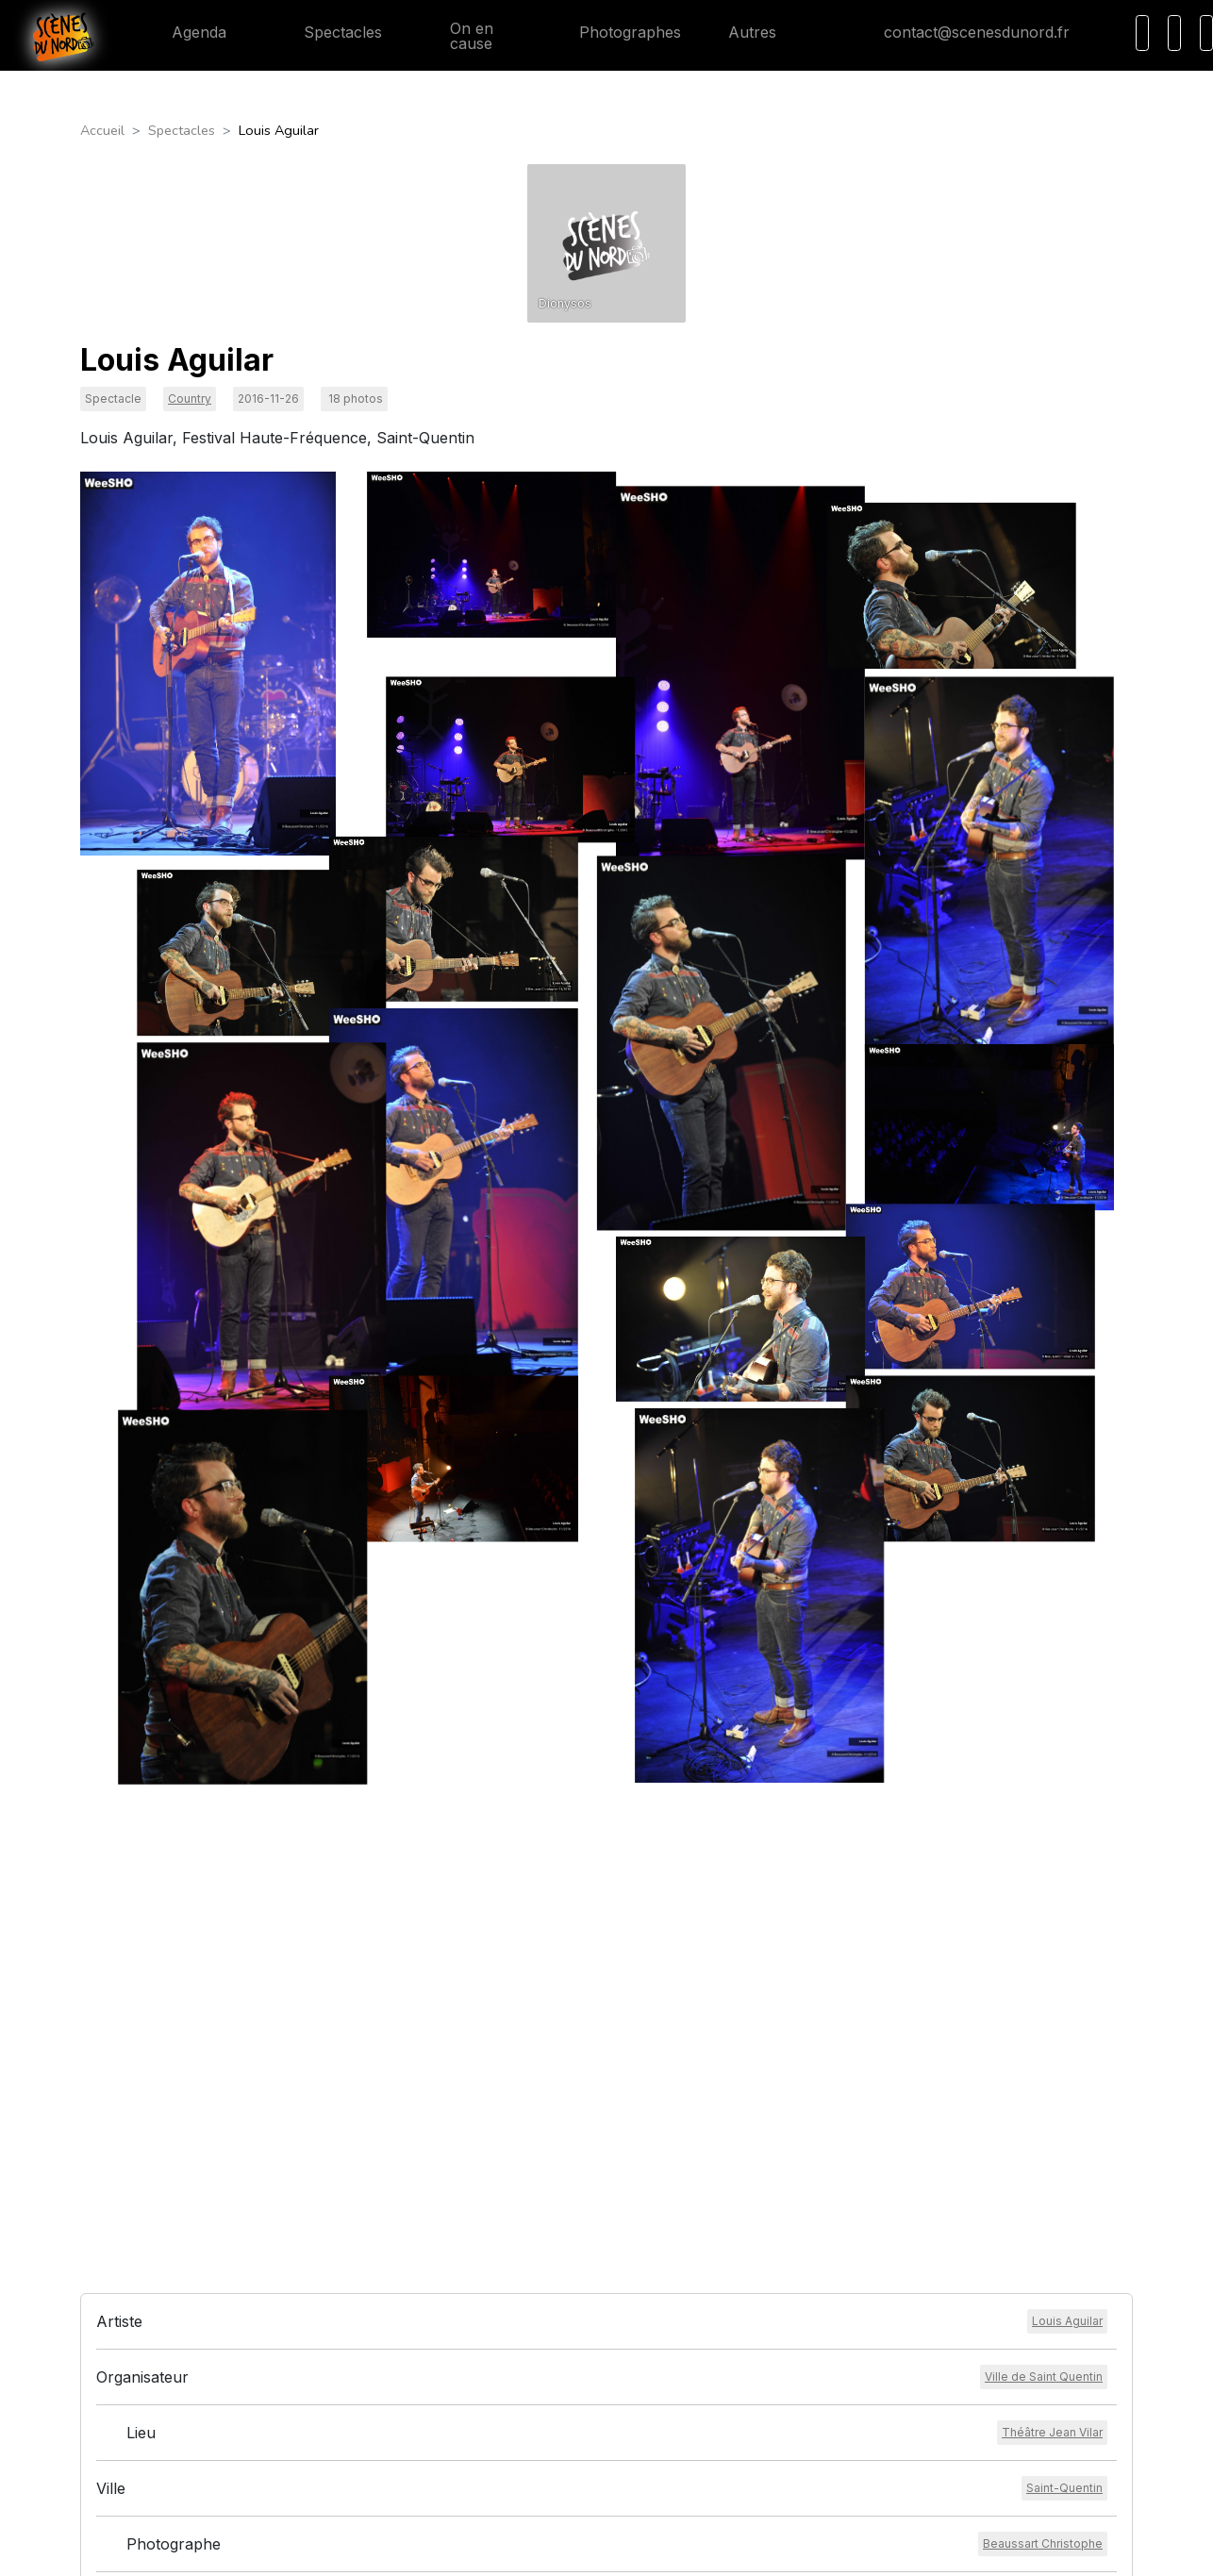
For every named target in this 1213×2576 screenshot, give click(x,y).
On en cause (461, 36)
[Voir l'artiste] (1067, 1887)
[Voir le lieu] (1052, 1998)
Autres (763, 32)
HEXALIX (730, 2549)
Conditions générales (559, 2341)
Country (189, 398)
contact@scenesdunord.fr (962, 32)
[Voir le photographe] (1042, 2110)
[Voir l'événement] (1015, 2165)
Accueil (102, 130)
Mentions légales (547, 2362)
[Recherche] (1142, 33)
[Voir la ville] (1064, 2054)
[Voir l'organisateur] (1043, 1943)
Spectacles (328, 32)
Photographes (615, 32)
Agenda (183, 32)
